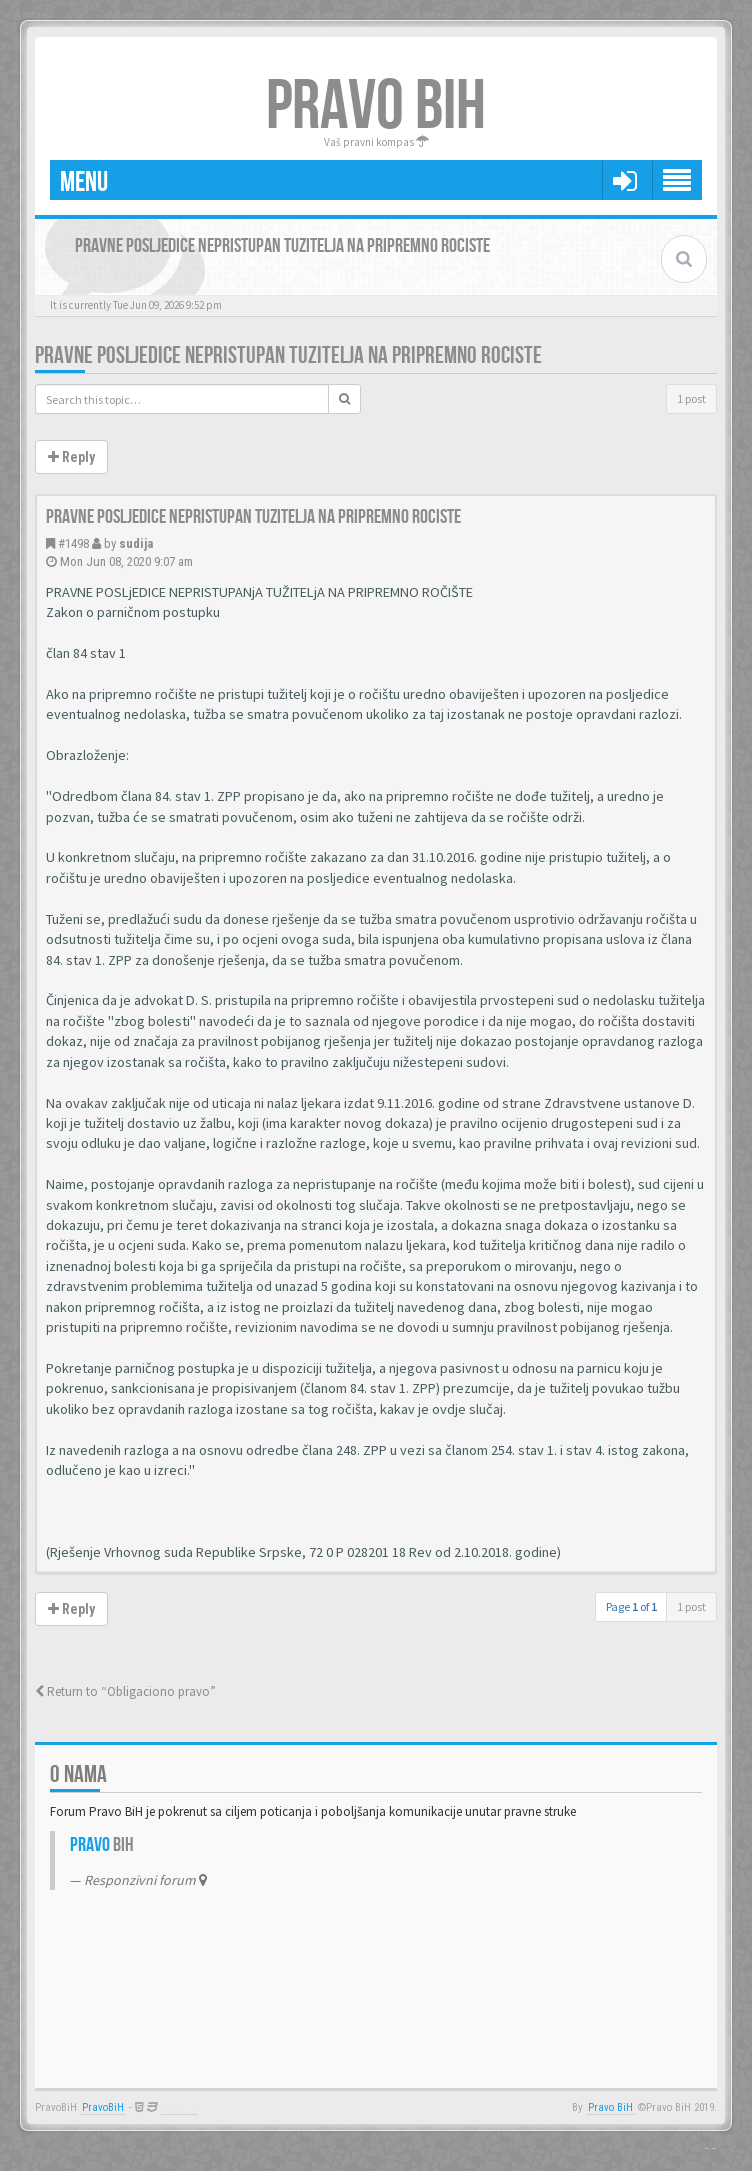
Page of (631, 1606)
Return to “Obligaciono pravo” (125, 1691)
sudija (136, 543)
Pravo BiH (610, 2107)
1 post (691, 398)
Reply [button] (71, 457)
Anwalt (179, 2107)
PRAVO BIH (376, 107)
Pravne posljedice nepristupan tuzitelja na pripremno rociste (288, 355)
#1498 (73, 543)
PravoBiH (103, 2107)
